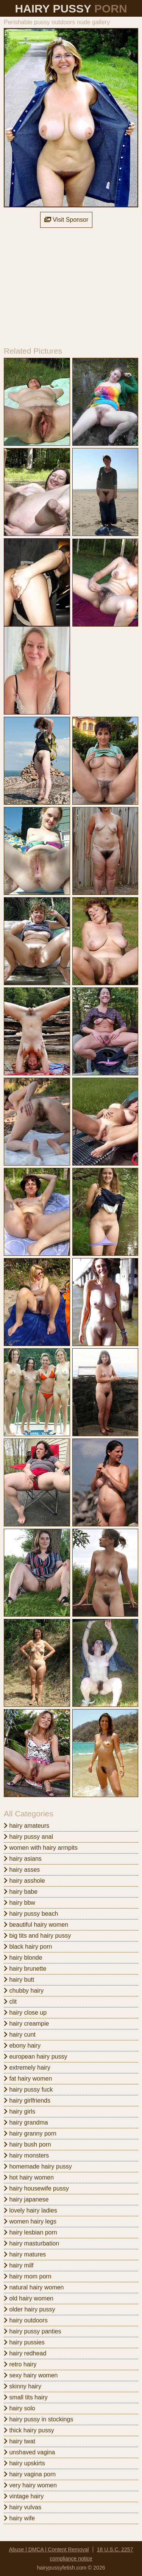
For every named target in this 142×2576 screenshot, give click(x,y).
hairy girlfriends (27, 2100)
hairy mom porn (27, 2276)
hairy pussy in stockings (38, 2419)
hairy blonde (23, 1957)
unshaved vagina (29, 2452)
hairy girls (19, 2111)
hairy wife (19, 2518)
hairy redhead (25, 2353)
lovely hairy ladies (30, 2210)
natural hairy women (34, 2287)
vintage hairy (24, 2496)
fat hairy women (28, 2078)
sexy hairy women (31, 2375)
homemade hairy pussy (38, 2166)
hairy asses (22, 1869)
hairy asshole (24, 1880)
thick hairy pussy (29, 2430)
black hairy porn (28, 1946)
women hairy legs (30, 2221)
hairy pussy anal (28, 1836)
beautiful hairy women (36, 1924)
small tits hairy (26, 2397)
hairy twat (19, 2441)
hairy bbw (19, 1902)
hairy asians (23, 1858)
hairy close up (25, 2012)
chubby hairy (24, 1990)
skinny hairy (22, 2386)
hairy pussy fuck (28, 2089)
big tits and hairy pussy (37, 1935)
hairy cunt (20, 2034)
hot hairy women (29, 2177)
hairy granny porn (30, 2133)
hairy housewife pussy (36, 2188)
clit (10, 2001)
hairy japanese (26, 2199)
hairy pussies (24, 2342)
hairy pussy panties (32, 2331)
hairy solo (19, 2408)
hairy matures (25, 2254)
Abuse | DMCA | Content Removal (49, 2549)
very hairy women (30, 2485)
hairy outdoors (26, 2320)
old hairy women (28, 2298)
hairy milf (18, 2265)
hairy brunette (25, 1968)
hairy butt (19, 1979)
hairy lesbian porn (30, 2232)
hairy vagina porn (30, 2474)
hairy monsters (26, 2155)
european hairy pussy (35, 2056)
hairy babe (20, 1891)
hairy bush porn (27, 2144)
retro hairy (20, 2364)
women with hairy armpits (41, 1847)
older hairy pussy (29, 2309)
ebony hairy (22, 2045)
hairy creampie (26, 2023)
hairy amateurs (26, 1825)
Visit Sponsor (66, 219)
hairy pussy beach (31, 1913)
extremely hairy (27, 2067)
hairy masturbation (31, 2243)
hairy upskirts (24, 2463)
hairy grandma (26, 2122)
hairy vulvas (22, 2507)
